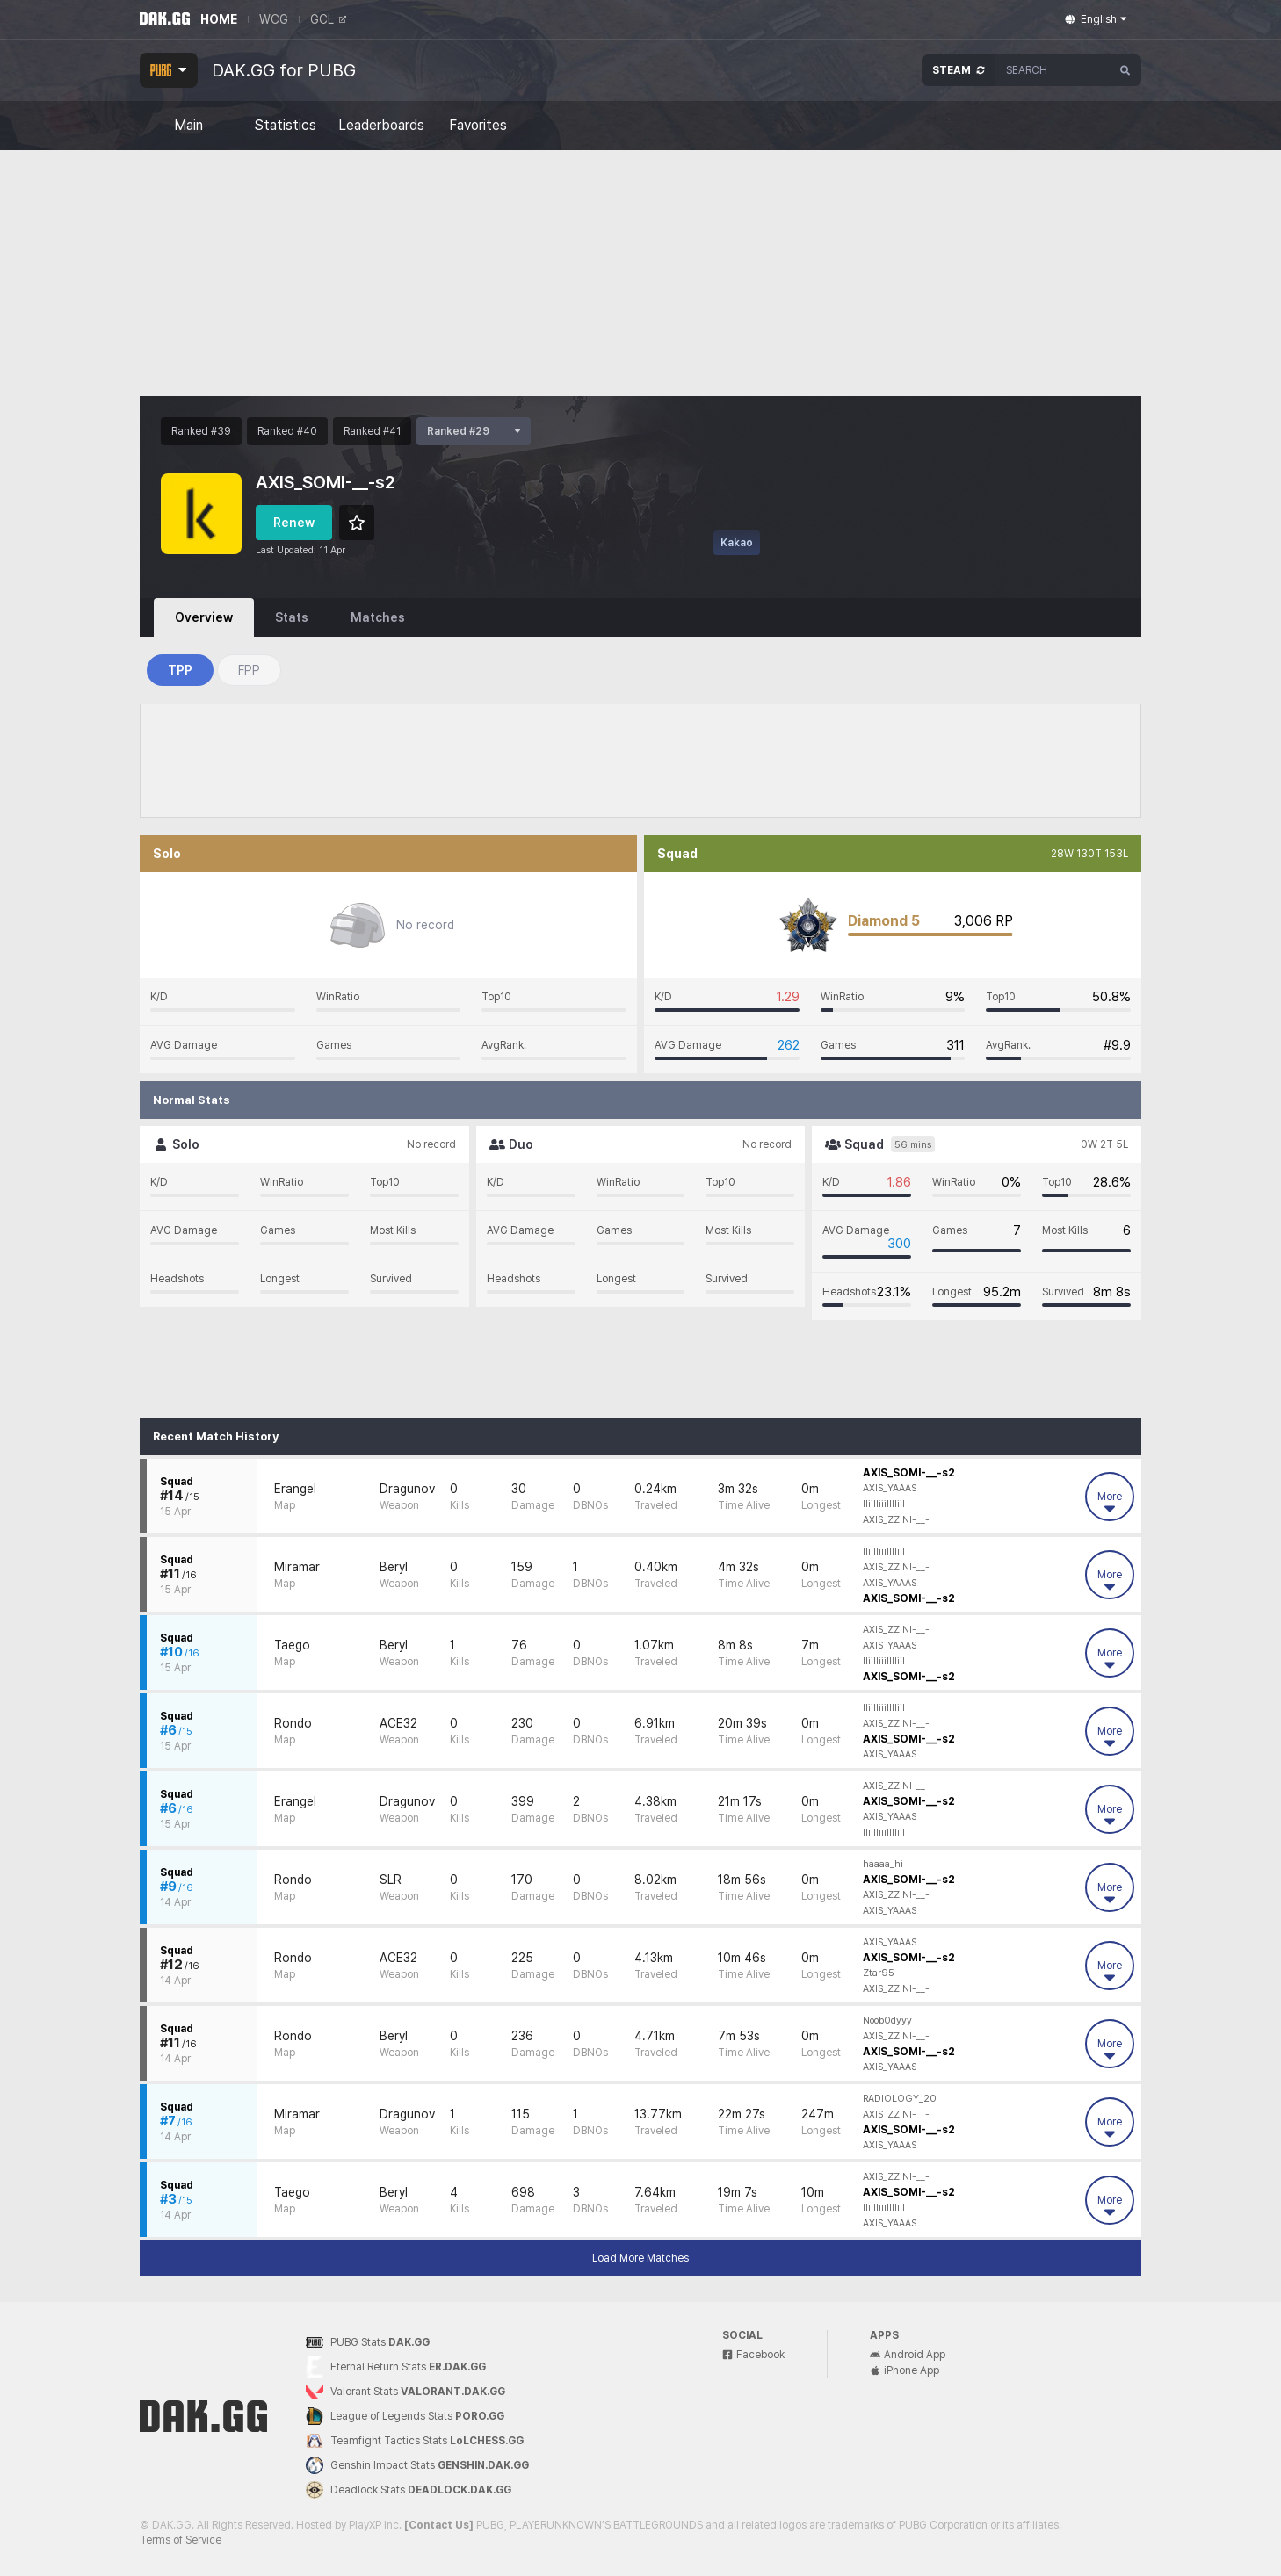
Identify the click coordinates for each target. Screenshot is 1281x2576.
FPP (249, 670)
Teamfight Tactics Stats (415, 2441)
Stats (291, 617)
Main (188, 126)
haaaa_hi (883, 1864)
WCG (273, 19)
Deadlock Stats (408, 2490)
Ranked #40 (287, 431)
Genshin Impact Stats (417, 2465)
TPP (180, 670)
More (1109, 1502)
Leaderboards (381, 126)
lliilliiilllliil (884, 1504)
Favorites (478, 126)
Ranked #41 (372, 431)
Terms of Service (180, 2540)
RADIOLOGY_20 (900, 2098)
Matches (378, 617)
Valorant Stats (405, 2392)
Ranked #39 (201, 431)
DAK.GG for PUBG (284, 70)
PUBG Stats (368, 2342)
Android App (907, 2355)
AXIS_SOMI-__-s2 (909, 1473)
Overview (204, 617)
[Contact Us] (439, 2525)
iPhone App (904, 2370)
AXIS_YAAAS (889, 1488)
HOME (218, 19)
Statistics (285, 126)
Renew (294, 523)
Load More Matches (640, 2258)
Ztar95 (878, 1973)
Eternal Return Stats (396, 2367)
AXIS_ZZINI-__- (896, 1520)
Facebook (753, 2355)
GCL (328, 19)
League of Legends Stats (405, 2416)
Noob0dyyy (887, 2020)
